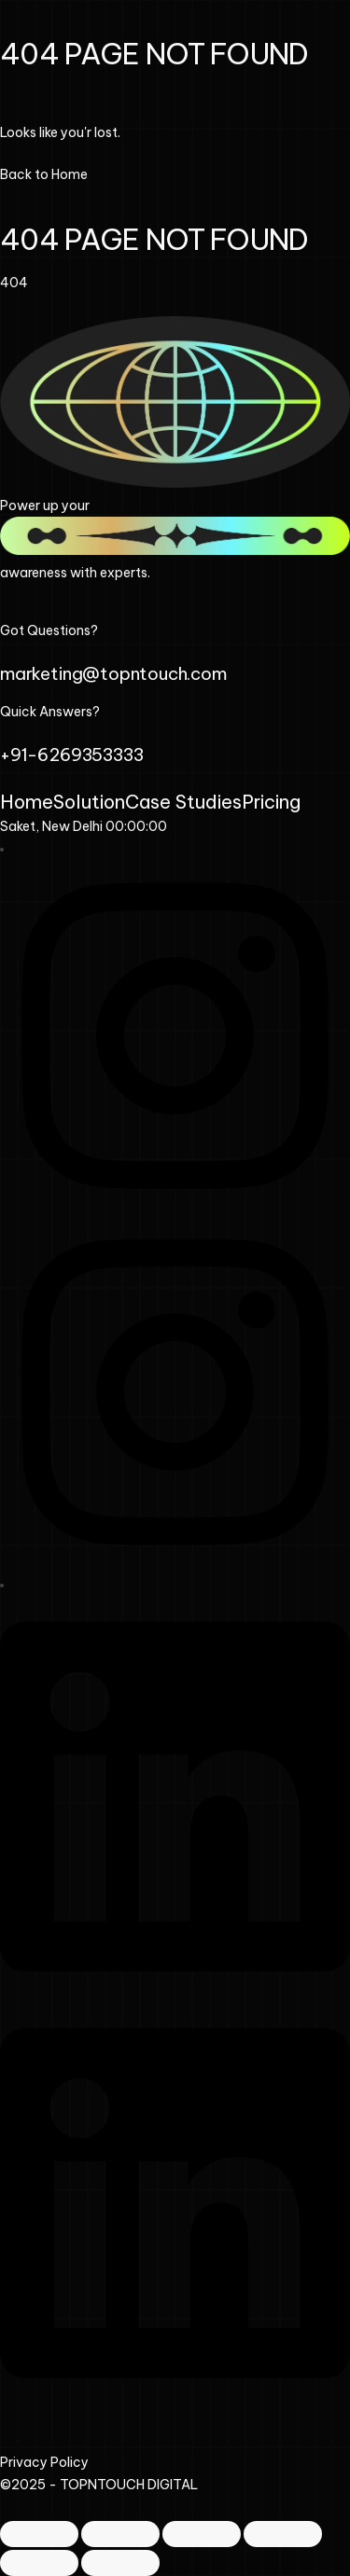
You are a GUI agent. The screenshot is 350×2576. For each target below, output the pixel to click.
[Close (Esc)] (283, 2534)
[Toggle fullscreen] (120, 2534)
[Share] (201, 2534)
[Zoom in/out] (39, 2534)
